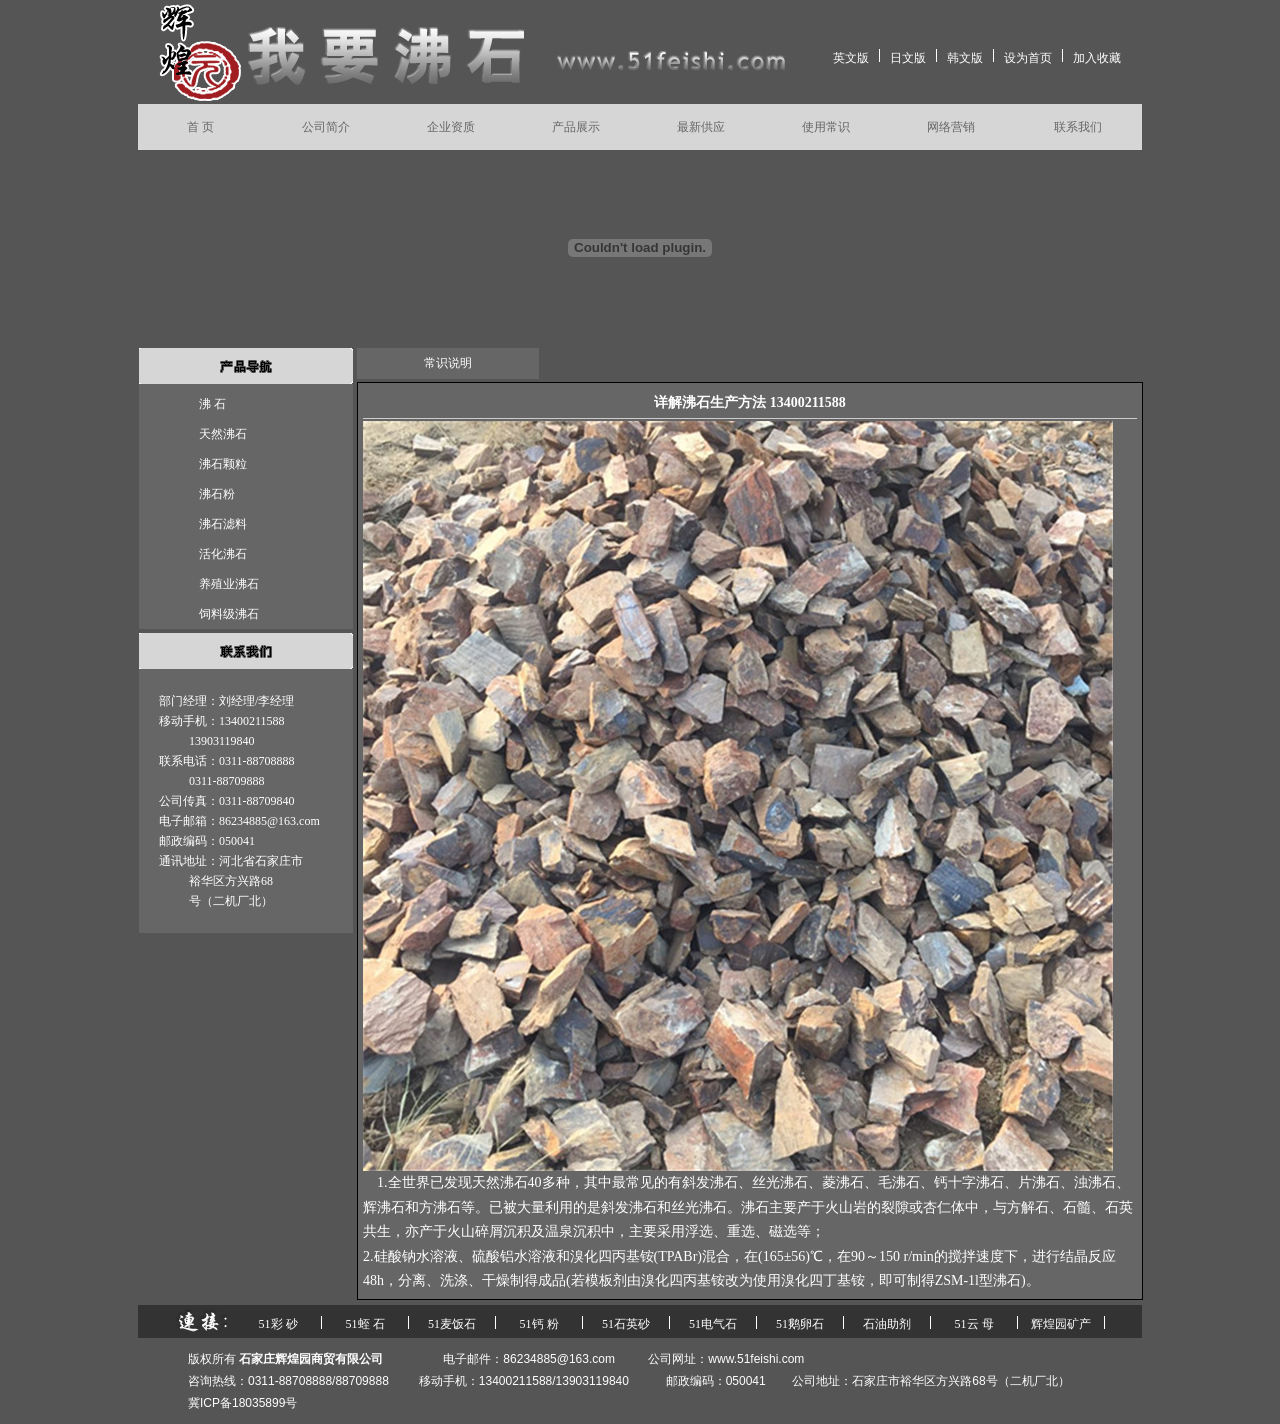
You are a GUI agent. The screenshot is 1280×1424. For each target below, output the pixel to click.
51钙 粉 (539, 1324)
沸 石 (212, 404)
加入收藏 (1097, 58)
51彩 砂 (278, 1324)
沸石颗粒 (223, 464)
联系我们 (1078, 127)
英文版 (851, 58)
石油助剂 (887, 1324)
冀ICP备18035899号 (242, 1403)
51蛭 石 (365, 1324)
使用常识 (826, 127)
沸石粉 (217, 494)
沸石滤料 (223, 524)
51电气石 (713, 1324)
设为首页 (1028, 58)
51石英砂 (626, 1324)
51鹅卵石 (800, 1324)
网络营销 (951, 127)
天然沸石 (223, 434)
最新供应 (701, 127)
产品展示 (576, 127)
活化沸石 (223, 554)
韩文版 (965, 58)
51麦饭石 (452, 1324)
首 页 (200, 127)
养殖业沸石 (229, 584)
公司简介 (326, 127)
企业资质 (451, 127)
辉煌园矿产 (1061, 1324)
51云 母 (974, 1324)
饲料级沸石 (229, 614)
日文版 (908, 58)
